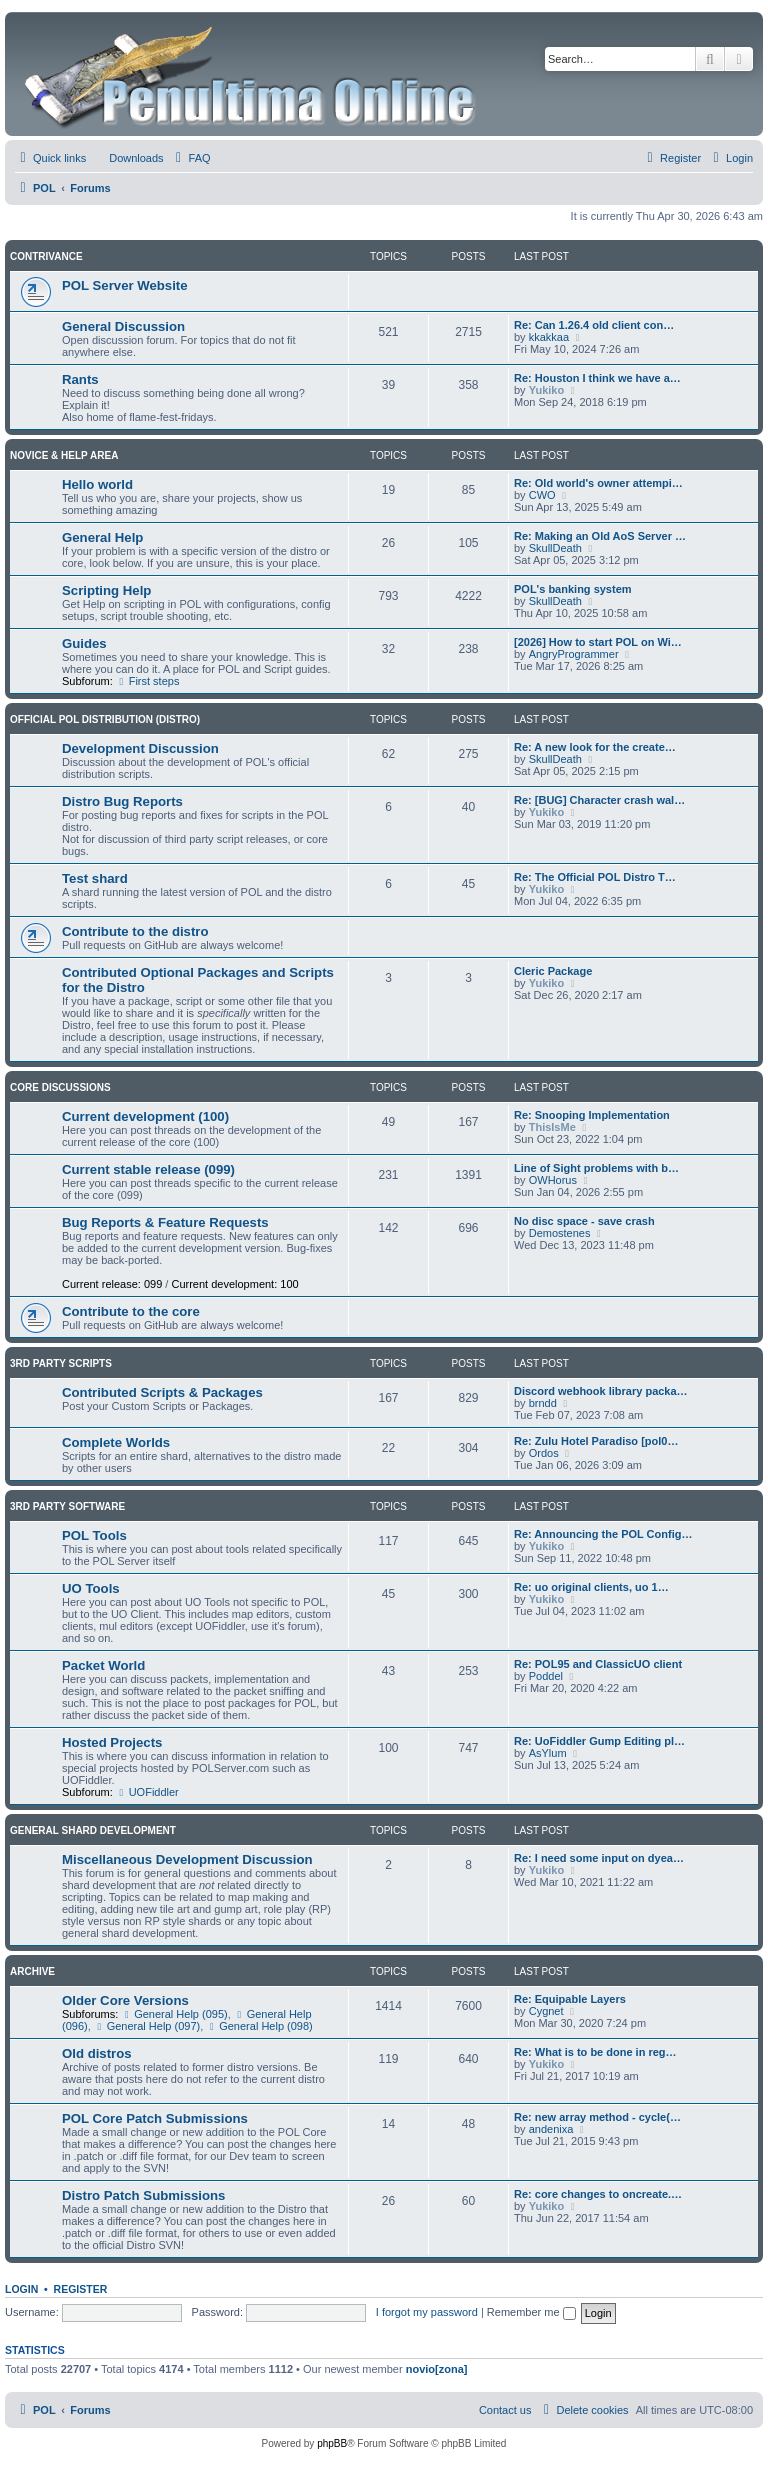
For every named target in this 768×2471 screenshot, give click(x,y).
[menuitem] (127, 158)
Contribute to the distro (135, 931)
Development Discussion (140, 748)
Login (21, 2289)
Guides (84, 643)
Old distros (97, 2053)
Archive (32, 1971)
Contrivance (46, 256)
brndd (543, 1403)
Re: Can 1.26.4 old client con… (594, 325)
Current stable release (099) (148, 1169)
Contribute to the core (131, 1311)
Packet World (103, 1665)
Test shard (95, 878)
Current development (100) (145, 1116)
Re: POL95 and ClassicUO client (598, 1664)
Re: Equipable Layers (570, 1999)
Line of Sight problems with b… (596, 1168)
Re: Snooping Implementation (592, 1115)
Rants (80, 379)
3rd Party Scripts (61, 1363)
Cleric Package (553, 971)
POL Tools (94, 1535)
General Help (102, 537)
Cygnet (546, 2011)
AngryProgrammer (574, 654)
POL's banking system (573, 589)
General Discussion (123, 326)
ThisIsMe (552, 1127)
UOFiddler (147, 1792)
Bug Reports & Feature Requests (165, 1222)
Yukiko (546, 390)
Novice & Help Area (64, 455)
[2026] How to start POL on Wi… (598, 642)
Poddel (546, 1676)
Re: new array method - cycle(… (597, 2117)
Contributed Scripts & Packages (162, 1392)
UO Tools (91, 1588)
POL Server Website (125, 285)
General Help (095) (174, 2014)
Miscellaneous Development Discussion (187, 1859)
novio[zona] (437, 2369)
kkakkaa (549, 337)
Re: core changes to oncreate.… (598, 2194)
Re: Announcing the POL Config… (603, 1534)
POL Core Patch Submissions (155, 2118)
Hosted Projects (112, 1742)
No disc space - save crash (584, 1221)
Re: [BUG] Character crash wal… (599, 800)
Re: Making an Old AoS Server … (600, 536)
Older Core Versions (125, 2000)
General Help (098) (259, 2026)
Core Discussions (60, 1087)
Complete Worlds (116, 1442)
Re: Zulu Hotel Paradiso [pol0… (596, 1441)
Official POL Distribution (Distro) (105, 719)
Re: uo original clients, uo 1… (591, 1587)
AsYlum (548, 1753)
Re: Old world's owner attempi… (598, 483)
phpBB (332, 2443)
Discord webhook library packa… (601, 1391)
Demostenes (560, 1233)
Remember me (531, 2312)
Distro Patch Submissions (143, 2195)
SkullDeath (555, 548)
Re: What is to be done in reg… (595, 2052)
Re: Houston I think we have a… (597, 378)
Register (81, 2289)
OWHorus (553, 1180)
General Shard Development (93, 1830)
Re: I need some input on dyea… (599, 1858)
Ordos (544, 1453)
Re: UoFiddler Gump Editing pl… (599, 1741)
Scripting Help (106, 590)
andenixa (551, 2129)
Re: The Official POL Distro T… (595, 877)
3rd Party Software (67, 1506)
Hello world (97, 484)
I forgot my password (427, 2312)
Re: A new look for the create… (595, 747)
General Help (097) (147, 2026)
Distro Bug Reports (122, 801)
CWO (542, 495)
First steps (148, 681)
